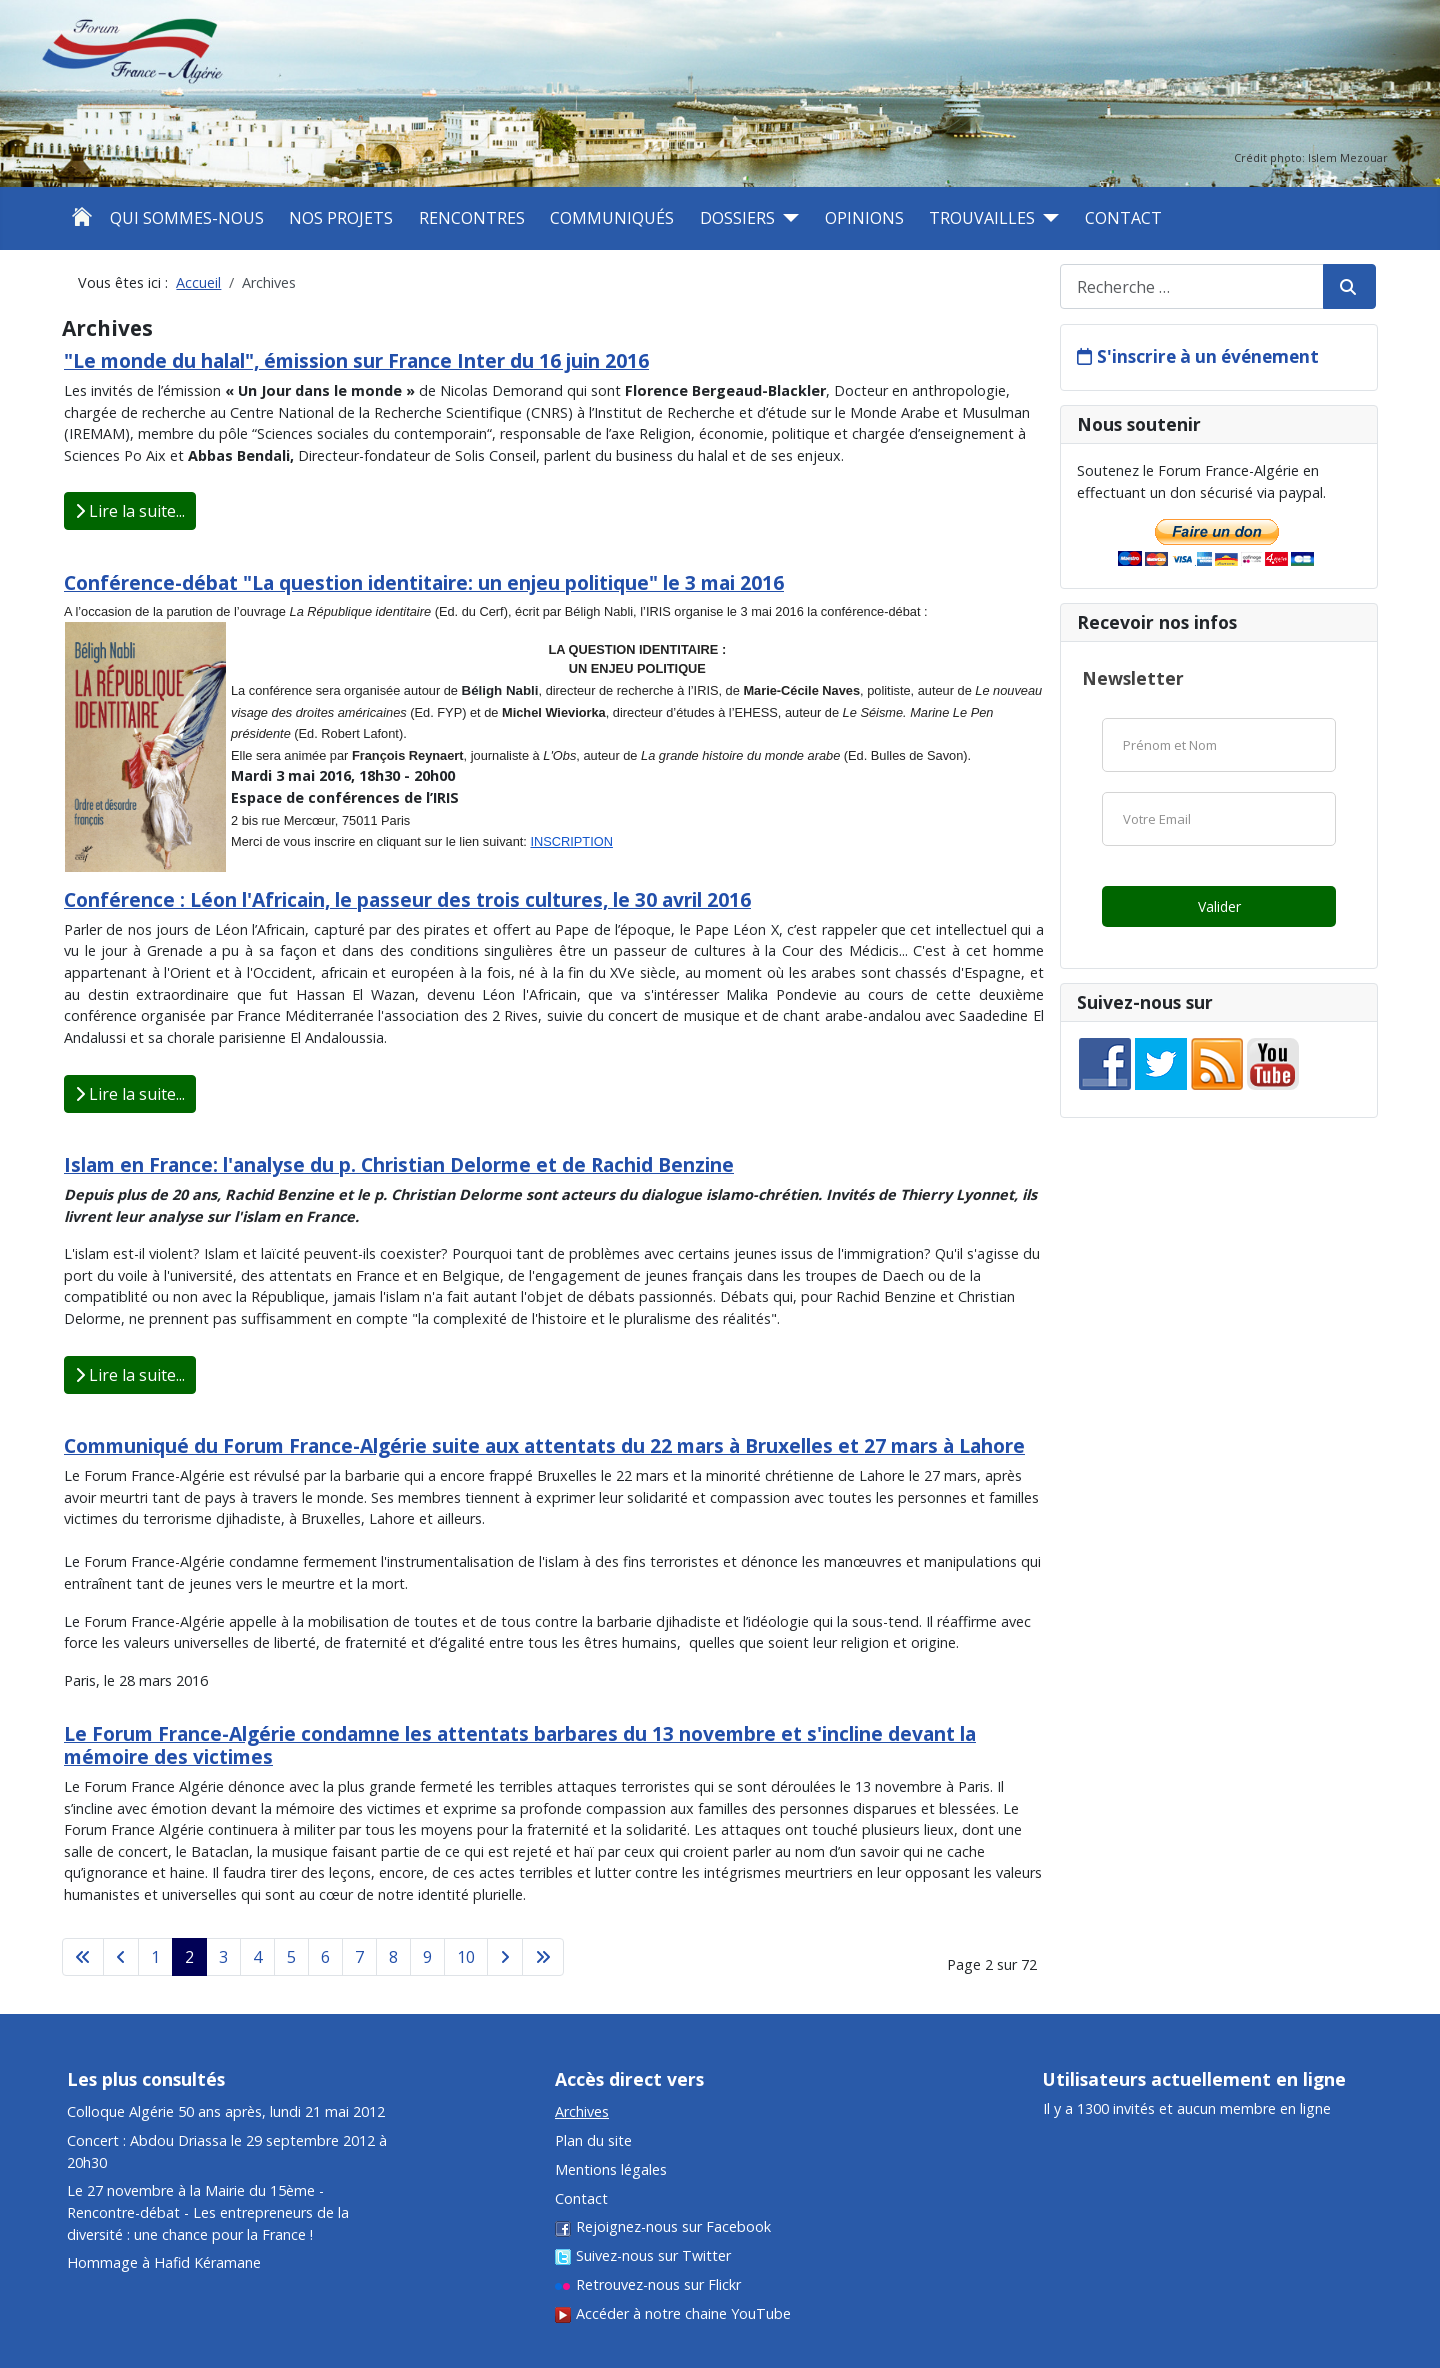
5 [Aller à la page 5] (291, 1957)
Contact (1123, 218)
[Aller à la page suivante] (505, 1957)
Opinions (864, 218)
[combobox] (1192, 286)
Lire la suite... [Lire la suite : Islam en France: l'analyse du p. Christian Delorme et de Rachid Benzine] (130, 1375)
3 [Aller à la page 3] (223, 1957)
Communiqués (612, 218)
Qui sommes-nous (187, 218)
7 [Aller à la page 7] (359, 1957)
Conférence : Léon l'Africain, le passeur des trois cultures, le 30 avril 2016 (407, 899)
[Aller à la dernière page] (543, 1957)
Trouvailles (982, 218)
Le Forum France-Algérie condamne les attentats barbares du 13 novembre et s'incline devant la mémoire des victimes (520, 1745)
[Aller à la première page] (83, 1957)
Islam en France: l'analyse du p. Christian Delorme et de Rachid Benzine (399, 1164)
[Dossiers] (787, 218)
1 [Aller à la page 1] (155, 1957)
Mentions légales (611, 2169)
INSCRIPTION (571, 841)
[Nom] (1219, 745)
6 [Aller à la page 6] (325, 1957)
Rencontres (472, 218)
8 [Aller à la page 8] (393, 1957)
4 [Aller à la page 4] (257, 1957)
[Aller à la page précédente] (121, 1957)
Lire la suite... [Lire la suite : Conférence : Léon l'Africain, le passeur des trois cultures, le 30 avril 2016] (130, 1094)
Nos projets (341, 218)
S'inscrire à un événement (1208, 356)
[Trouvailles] (1047, 218)
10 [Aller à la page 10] (466, 1957)
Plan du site (593, 2140)
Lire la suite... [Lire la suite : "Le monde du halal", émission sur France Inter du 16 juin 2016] (130, 511)
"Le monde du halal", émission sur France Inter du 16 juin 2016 (356, 360)
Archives (582, 2111)
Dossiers (737, 218)
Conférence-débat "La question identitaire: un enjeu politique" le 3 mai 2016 (424, 582)
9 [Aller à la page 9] (427, 1957)
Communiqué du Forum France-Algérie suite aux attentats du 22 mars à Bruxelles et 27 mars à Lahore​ (544, 1445)
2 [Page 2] (189, 1957)
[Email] (1219, 819)
